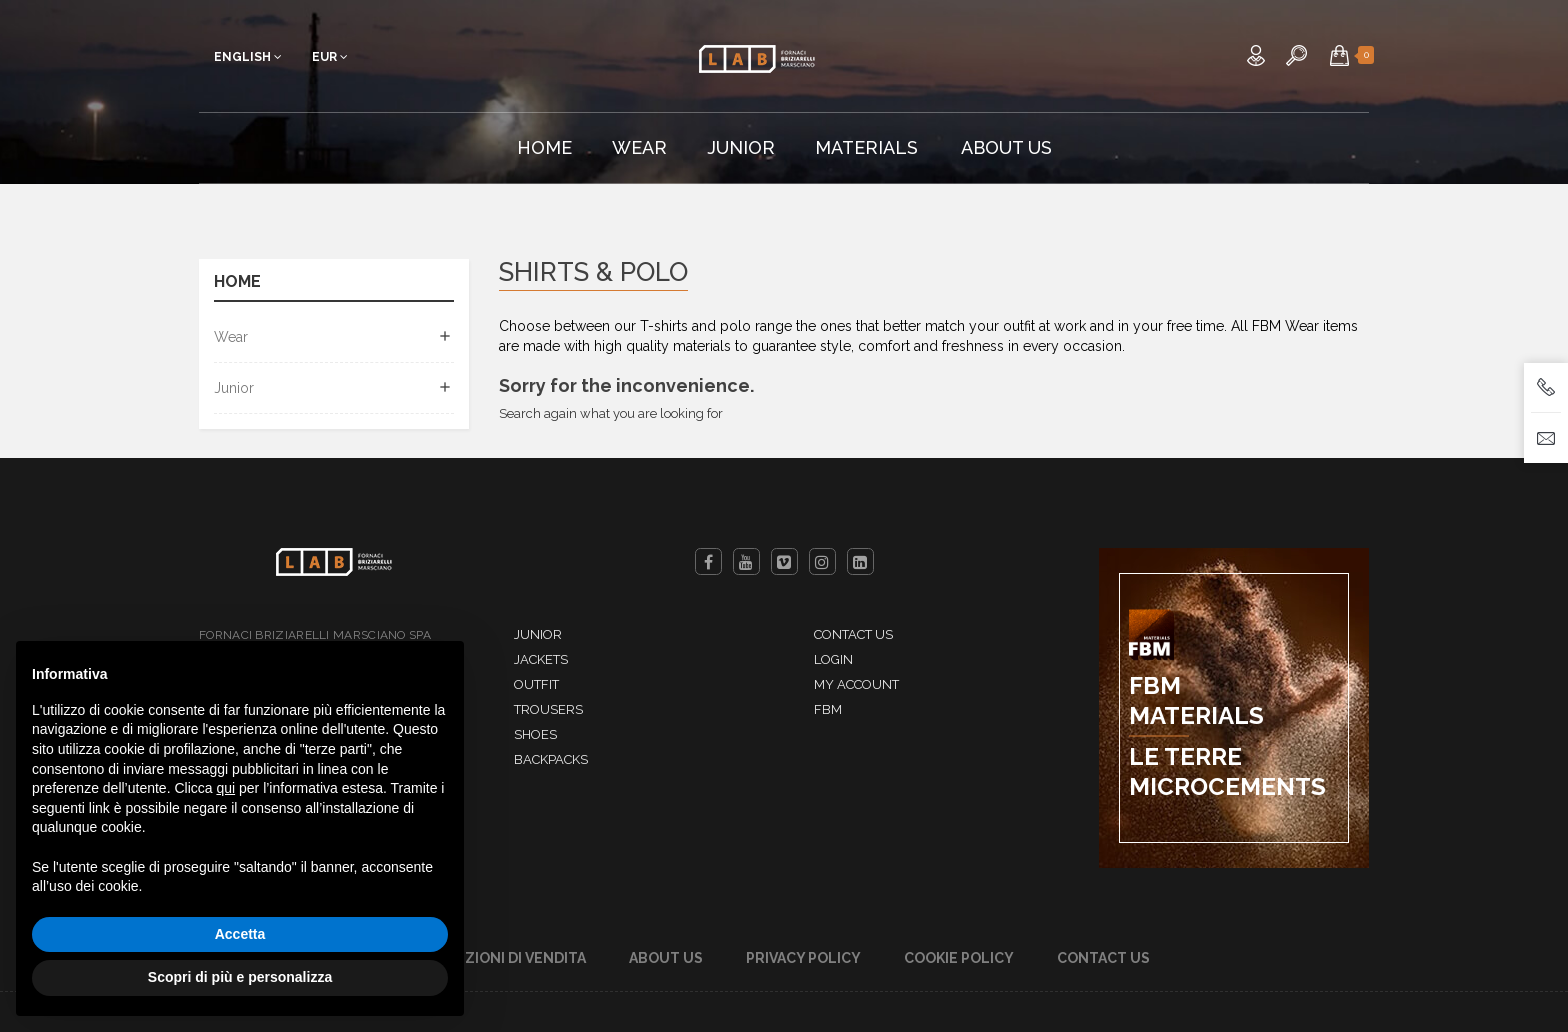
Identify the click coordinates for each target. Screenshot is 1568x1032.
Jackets (541, 659)
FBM (828, 709)
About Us (666, 958)
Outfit (536, 684)
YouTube (746, 561)
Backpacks (551, 759)
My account (856, 684)
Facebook (708, 561)
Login (833, 659)
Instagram (822, 561)
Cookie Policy (959, 958)
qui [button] (225, 788)
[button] (1339, 55)
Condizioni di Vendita (502, 958)
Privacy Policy (803, 958)
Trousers (548, 709)
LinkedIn (860, 561)
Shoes (535, 734)
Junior (234, 388)
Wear (231, 337)
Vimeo (784, 561)
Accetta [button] (240, 934)
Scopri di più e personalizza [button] (240, 977)
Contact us (853, 634)
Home (237, 282)
